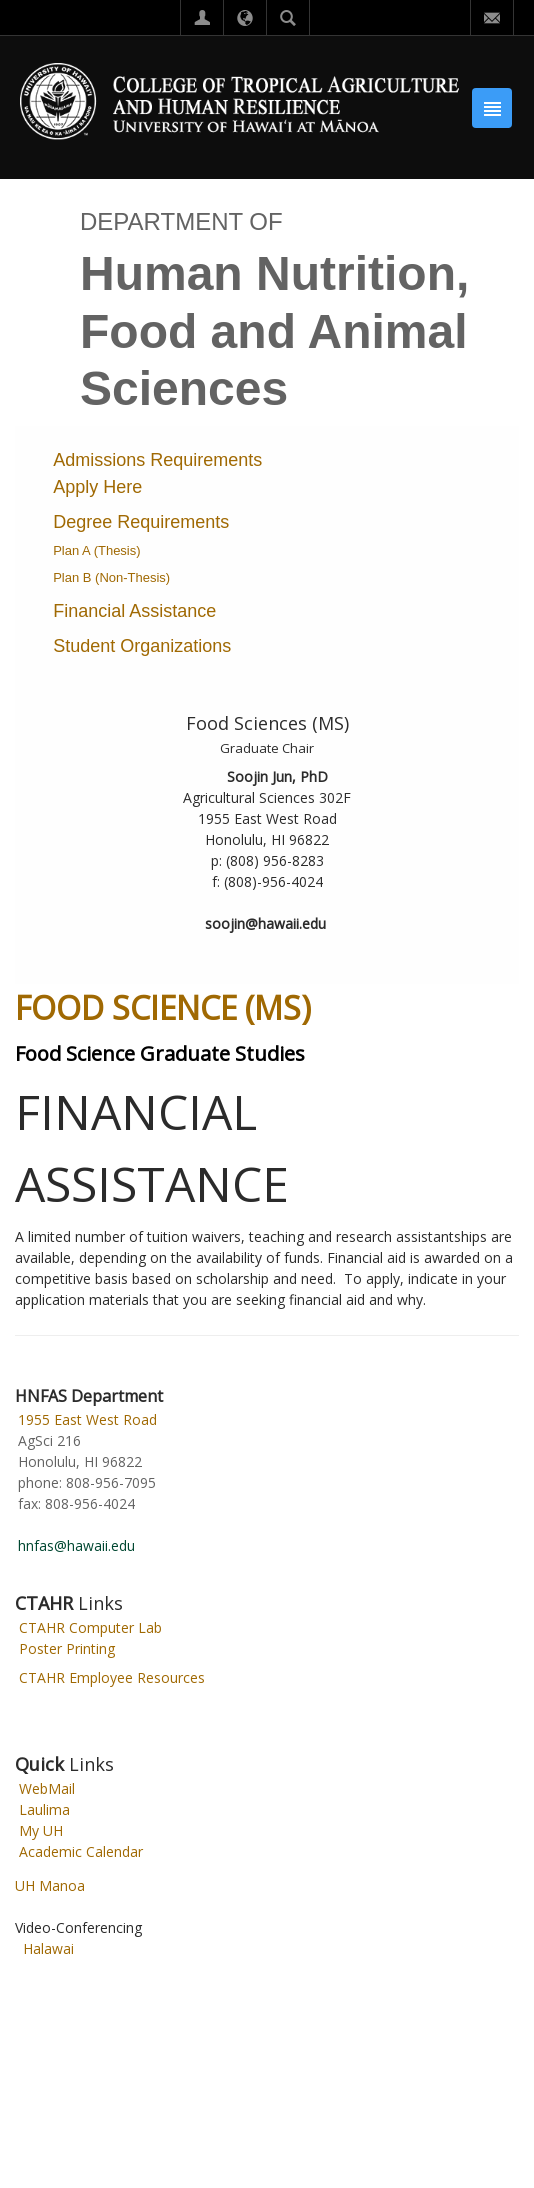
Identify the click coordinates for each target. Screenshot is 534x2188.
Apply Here (97, 487)
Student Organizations (142, 646)
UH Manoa (50, 1885)
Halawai (48, 1948)
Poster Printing (67, 1648)
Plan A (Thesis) (96, 550)
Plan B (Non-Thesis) (111, 577)
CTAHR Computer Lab (90, 1627)
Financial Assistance (134, 611)
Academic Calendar (81, 1851)
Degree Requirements (141, 522)
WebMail (47, 1788)
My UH (41, 1830)
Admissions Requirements (157, 460)
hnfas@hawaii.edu (76, 1545)
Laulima (44, 1809)
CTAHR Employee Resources (112, 1677)
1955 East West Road (87, 1419)
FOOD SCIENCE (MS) (163, 1007)
